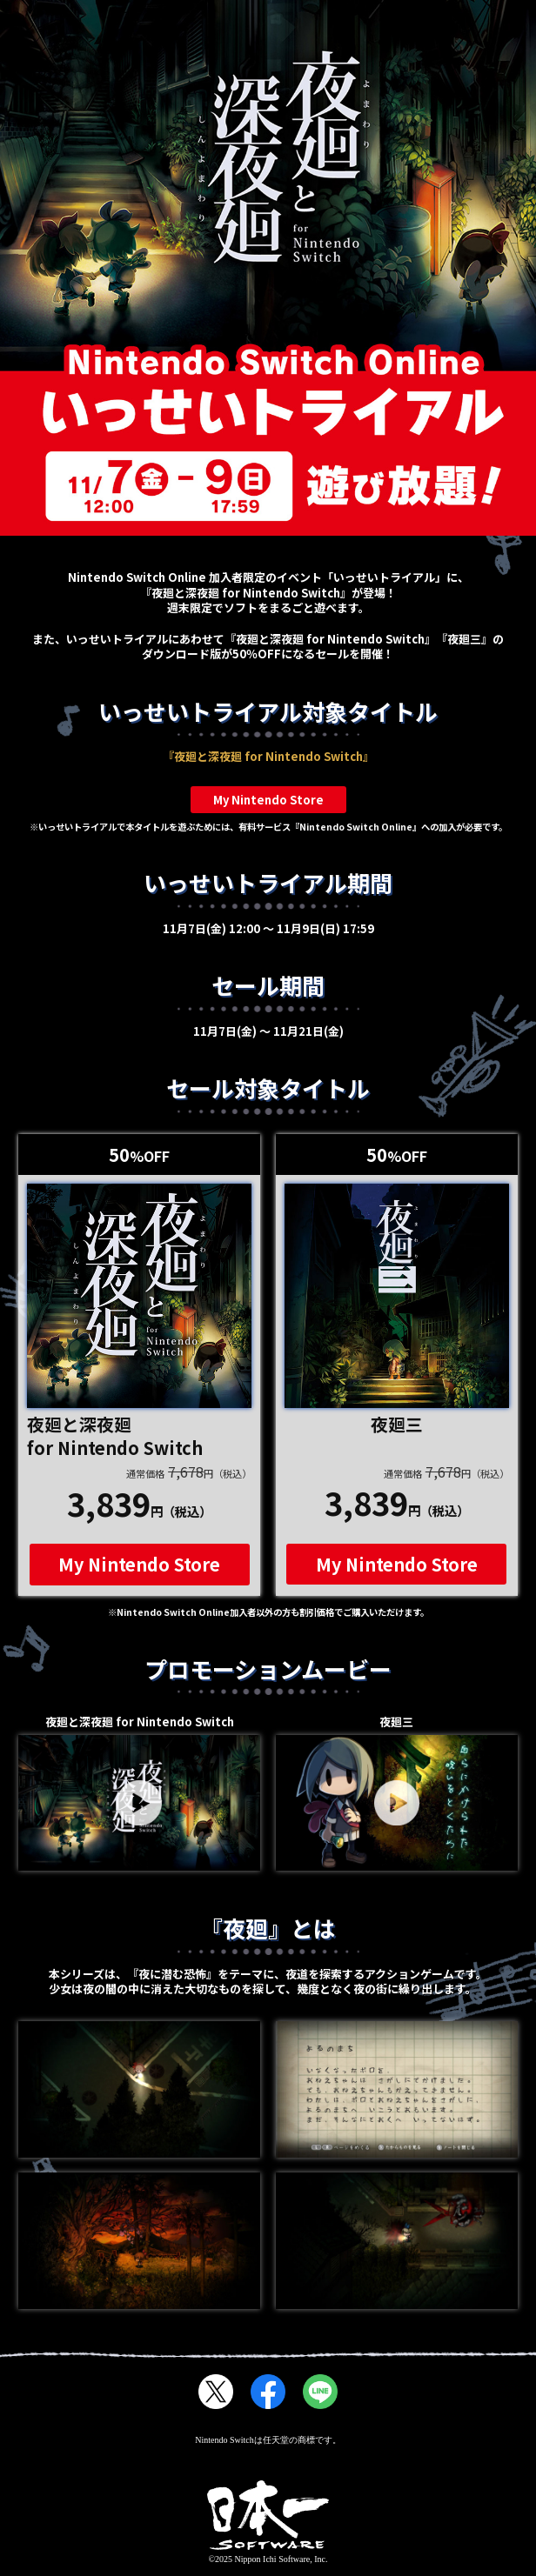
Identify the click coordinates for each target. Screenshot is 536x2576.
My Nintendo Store (268, 799)
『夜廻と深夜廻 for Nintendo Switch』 (268, 756)
